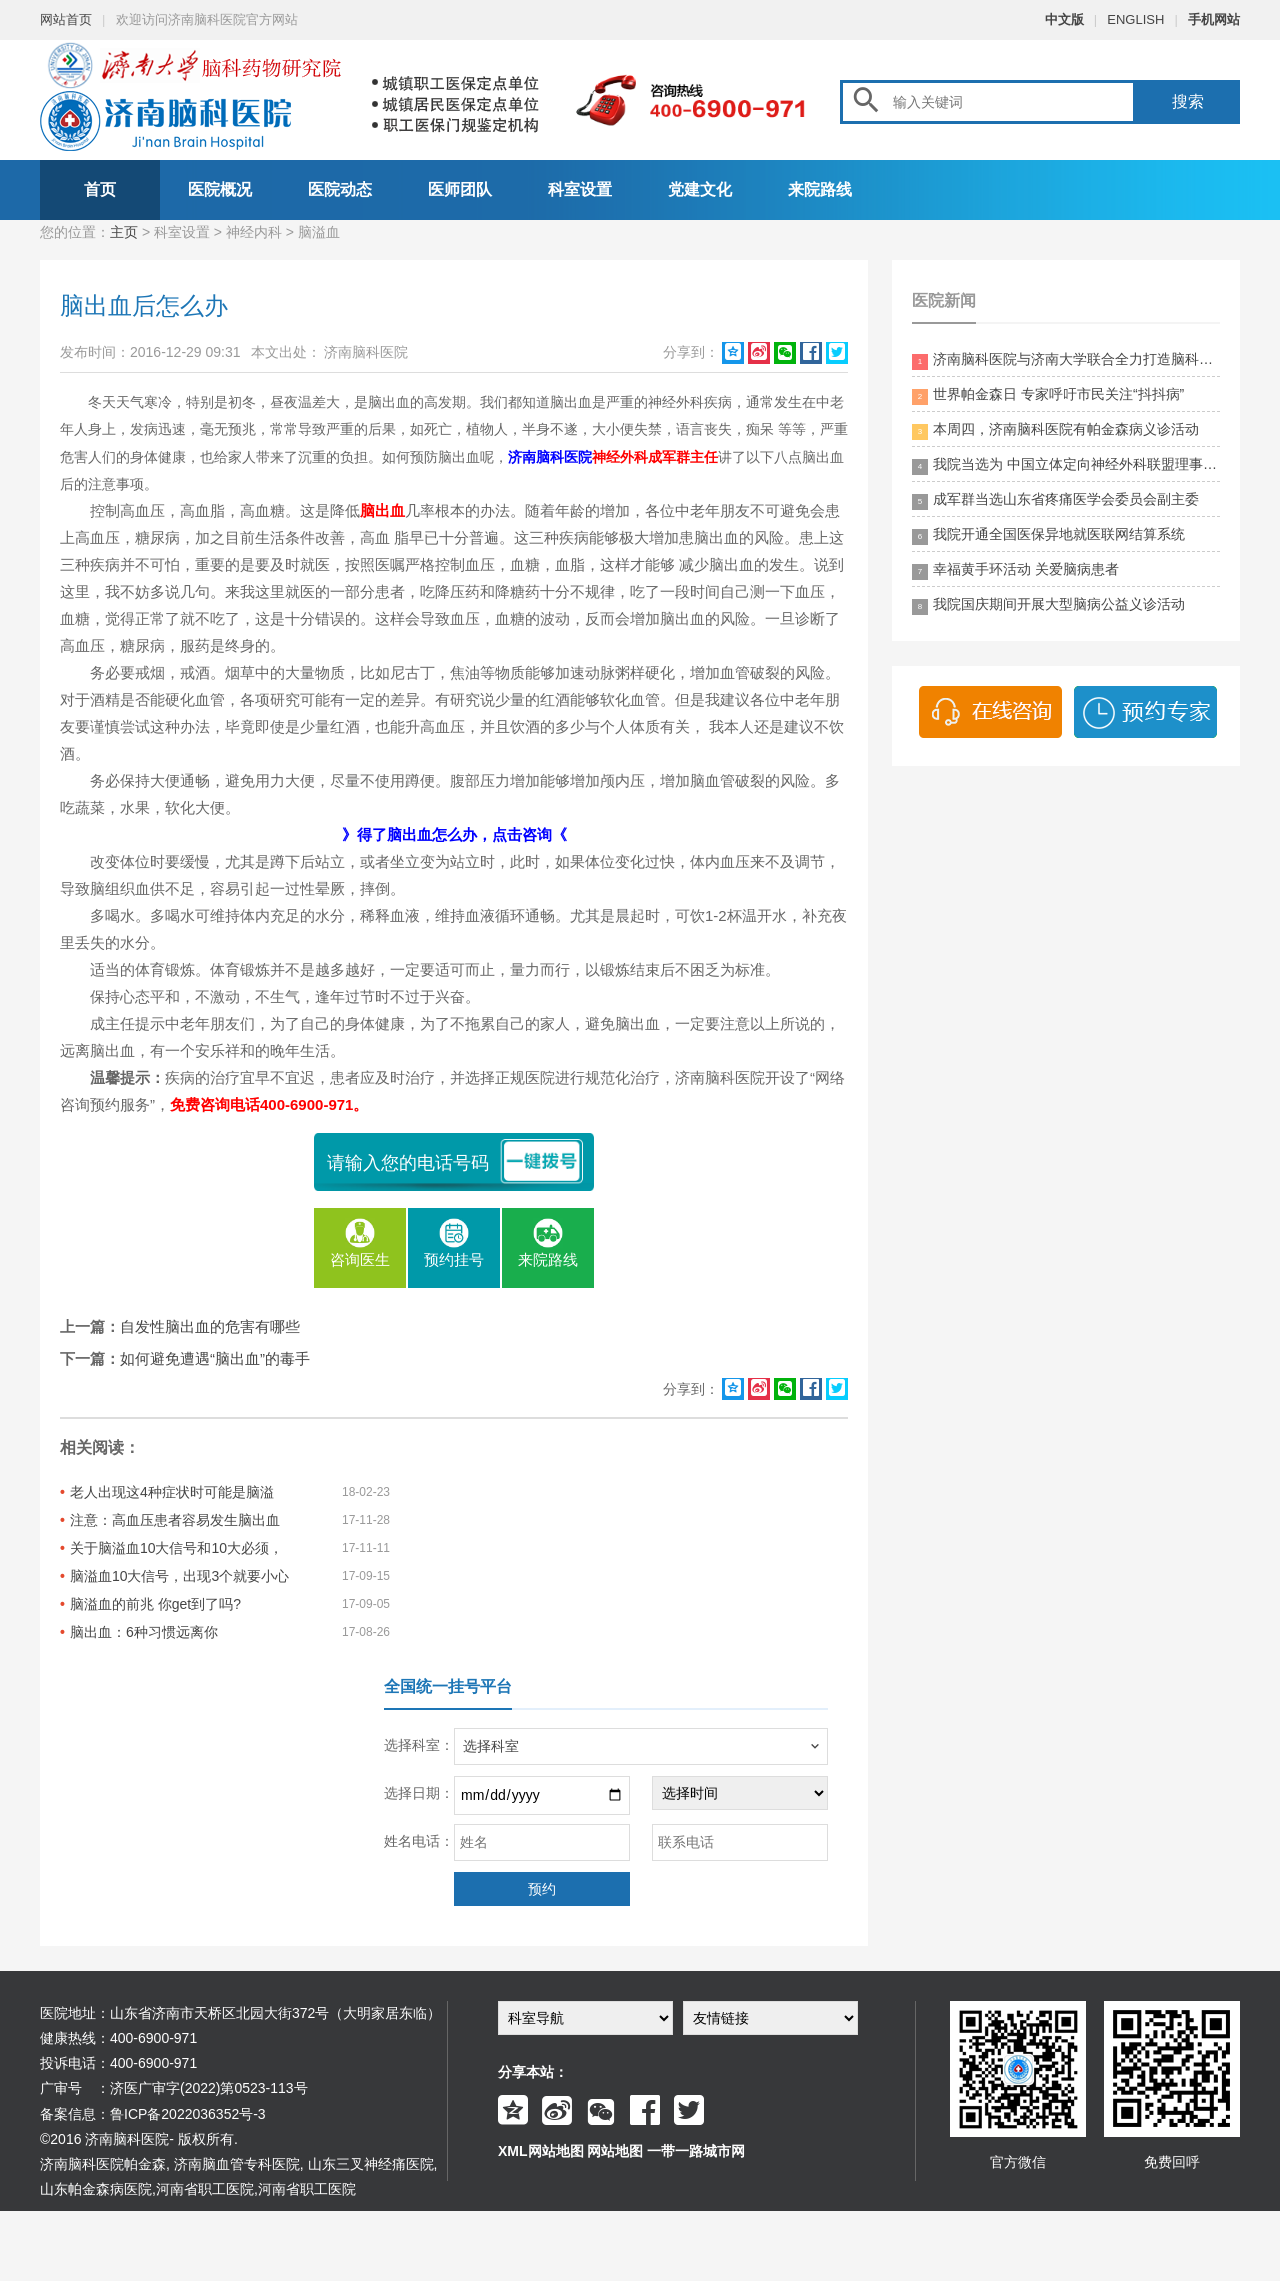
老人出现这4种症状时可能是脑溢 (172, 1492)
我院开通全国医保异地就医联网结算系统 (1048, 535)
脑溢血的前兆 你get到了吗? (155, 1604)
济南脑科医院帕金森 (103, 2164)
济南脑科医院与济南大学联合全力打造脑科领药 (1066, 360)
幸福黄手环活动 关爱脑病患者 (1015, 570)
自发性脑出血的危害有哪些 (210, 1326)
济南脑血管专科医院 (237, 2164)
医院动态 (340, 189)
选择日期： (419, 1793)
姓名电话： (419, 1841)
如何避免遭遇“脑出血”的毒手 (215, 1358)
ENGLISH (1135, 19)
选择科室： (419, 1745)
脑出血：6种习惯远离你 (144, 1632)
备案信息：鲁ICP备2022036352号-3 (153, 2114)
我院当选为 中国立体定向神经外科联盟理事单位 (1066, 465)
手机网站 (1214, 19)
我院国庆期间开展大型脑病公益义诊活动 (1048, 605)
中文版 (1064, 19)
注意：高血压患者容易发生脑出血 (175, 1520)
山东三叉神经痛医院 (371, 2164)
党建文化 (700, 189)
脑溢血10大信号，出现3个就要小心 (179, 1576)
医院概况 (220, 189)
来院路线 (820, 189)
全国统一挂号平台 (448, 1686)
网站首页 (66, 19)
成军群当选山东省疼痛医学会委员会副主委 (1055, 500)
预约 (542, 1889)
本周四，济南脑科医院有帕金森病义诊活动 (1055, 430)
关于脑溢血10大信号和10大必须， (176, 1548)
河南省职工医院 (205, 2189)
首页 (100, 189)
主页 (124, 232)
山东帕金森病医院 (96, 2189)
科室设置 (580, 189)
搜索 (1188, 101)
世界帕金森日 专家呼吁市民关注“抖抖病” (1048, 395)
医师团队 (460, 189)
